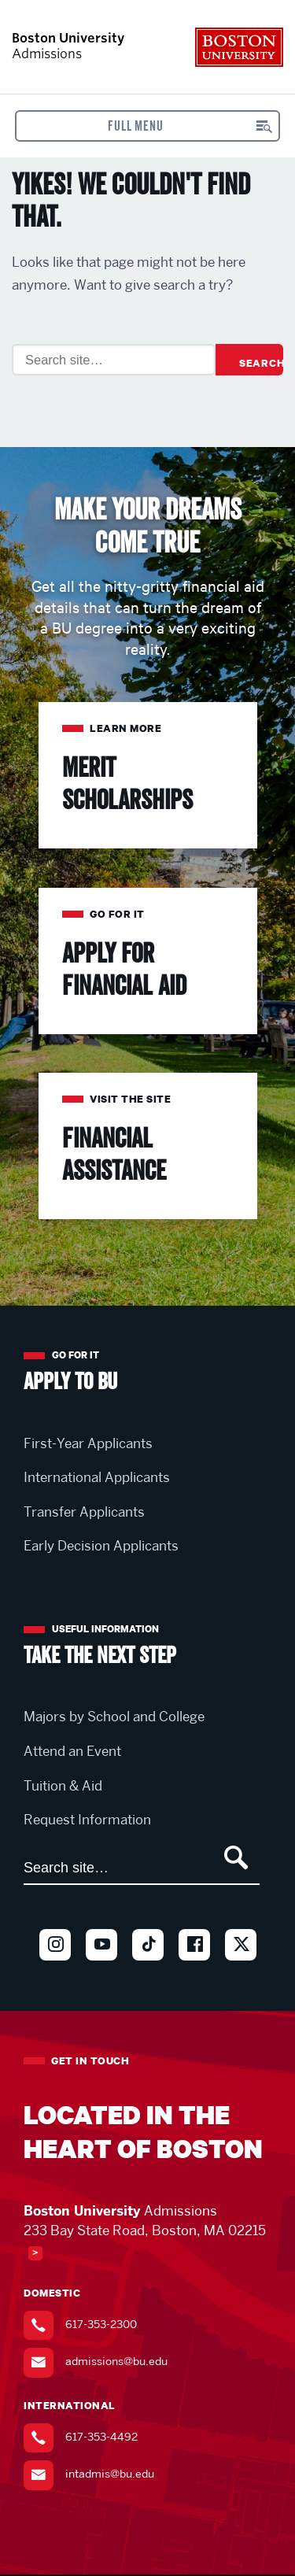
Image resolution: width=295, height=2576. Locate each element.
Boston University (239, 47)
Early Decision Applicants (101, 1545)
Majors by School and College (114, 1716)
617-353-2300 (101, 2324)
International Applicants (97, 1477)
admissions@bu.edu (116, 2362)
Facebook (194, 1969)
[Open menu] (148, 126)
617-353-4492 (101, 2437)
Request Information (87, 1819)
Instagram (55, 1969)
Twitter (240, 1969)
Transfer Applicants (84, 1512)
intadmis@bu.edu (109, 2474)
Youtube (101, 1969)
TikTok (147, 1969)
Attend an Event (72, 1751)
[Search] (114, 359)
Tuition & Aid (63, 1785)
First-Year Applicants (88, 1443)
